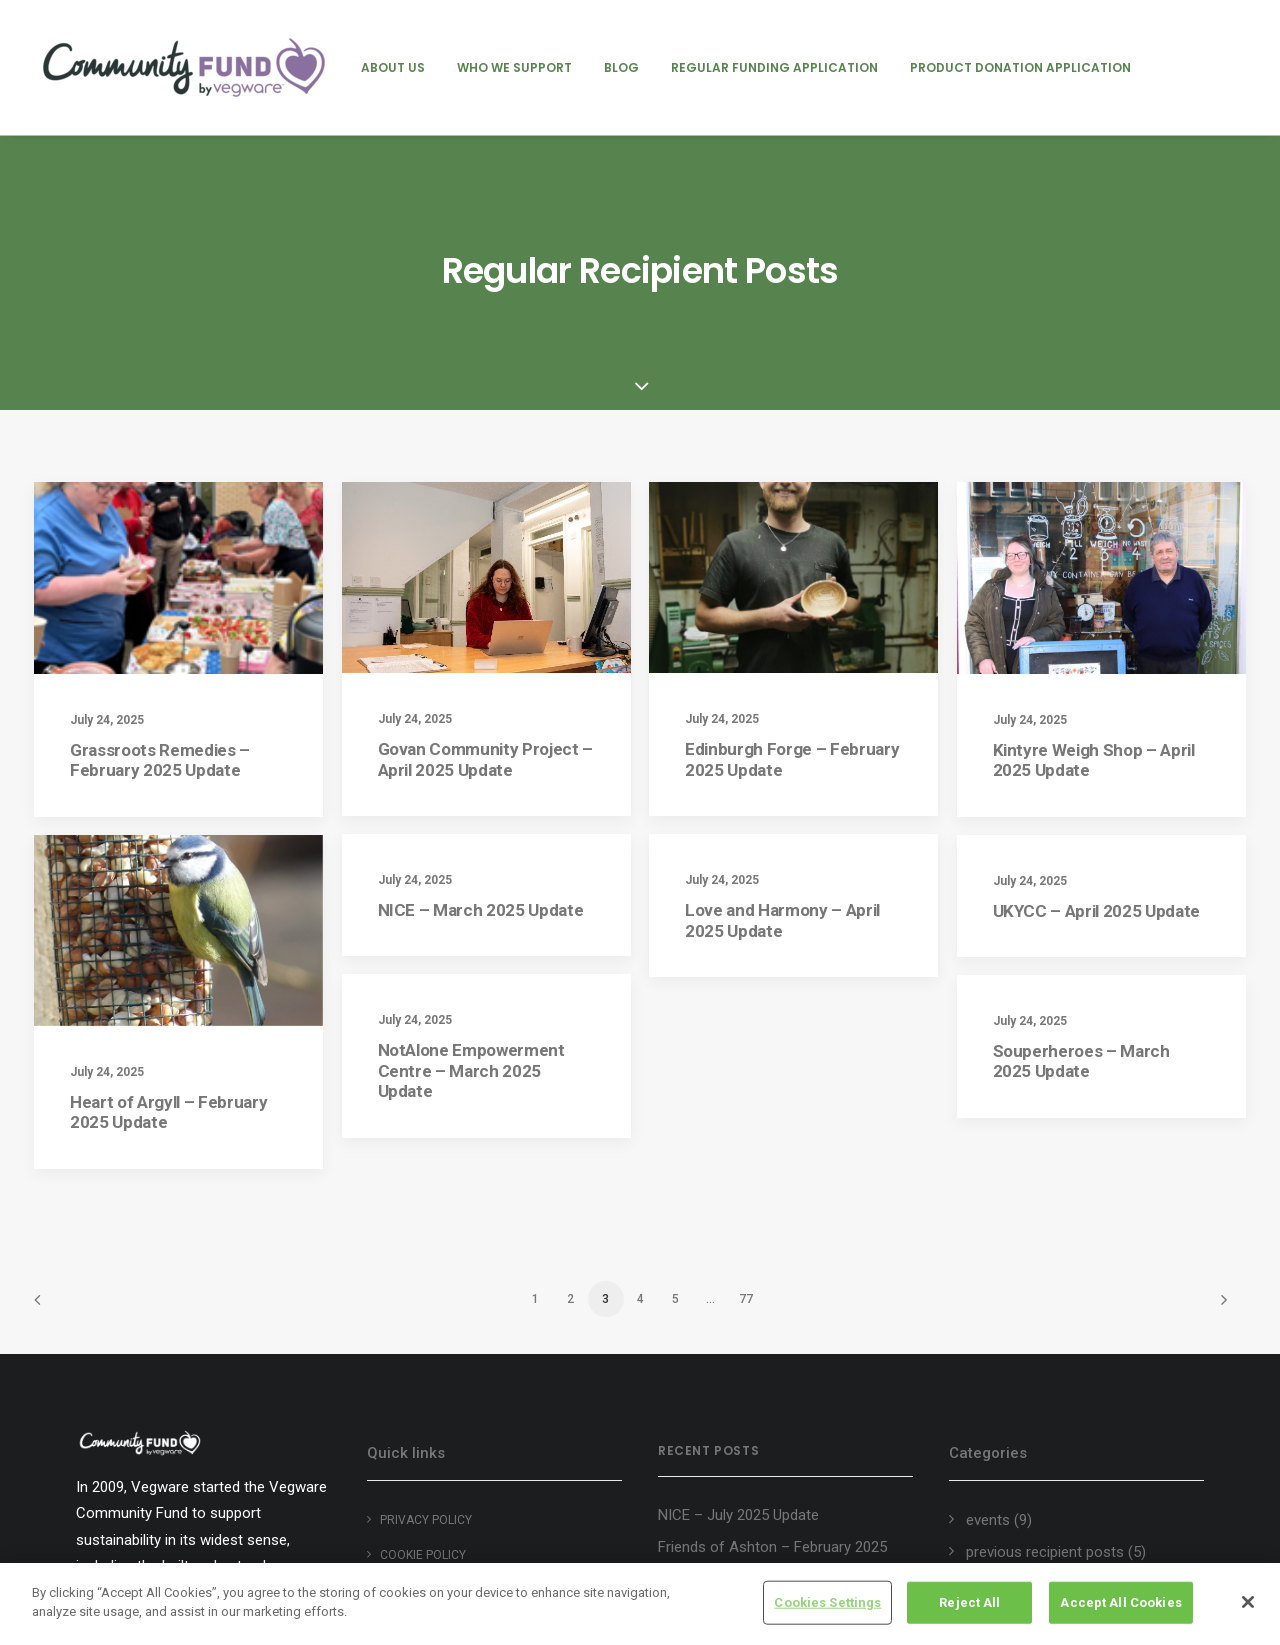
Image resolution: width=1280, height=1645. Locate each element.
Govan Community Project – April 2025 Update (486, 589)
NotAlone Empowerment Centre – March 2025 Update (471, 989)
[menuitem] (393, 67)
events (988, 1350)
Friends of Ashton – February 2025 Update (772, 1388)
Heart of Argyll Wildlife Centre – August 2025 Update (761, 1496)
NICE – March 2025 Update (481, 740)
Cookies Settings (827, 1602)
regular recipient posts (1039, 1448)
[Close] (1248, 1602)
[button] (178, 408)
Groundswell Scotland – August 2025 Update (779, 1442)
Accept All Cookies (1120, 1602)
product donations (1026, 1415)
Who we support (514, 67)
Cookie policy (423, 1385)
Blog (621, 67)
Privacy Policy (426, 1350)
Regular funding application (774, 67)
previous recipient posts (1045, 1383)
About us (393, 67)
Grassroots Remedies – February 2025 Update (160, 590)
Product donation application (1020, 67)
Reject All (969, 1602)
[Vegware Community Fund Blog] (184, 67)
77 (746, 1129)
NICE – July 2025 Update (738, 1346)
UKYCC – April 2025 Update (1097, 741)
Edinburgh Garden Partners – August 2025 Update (777, 1550)
